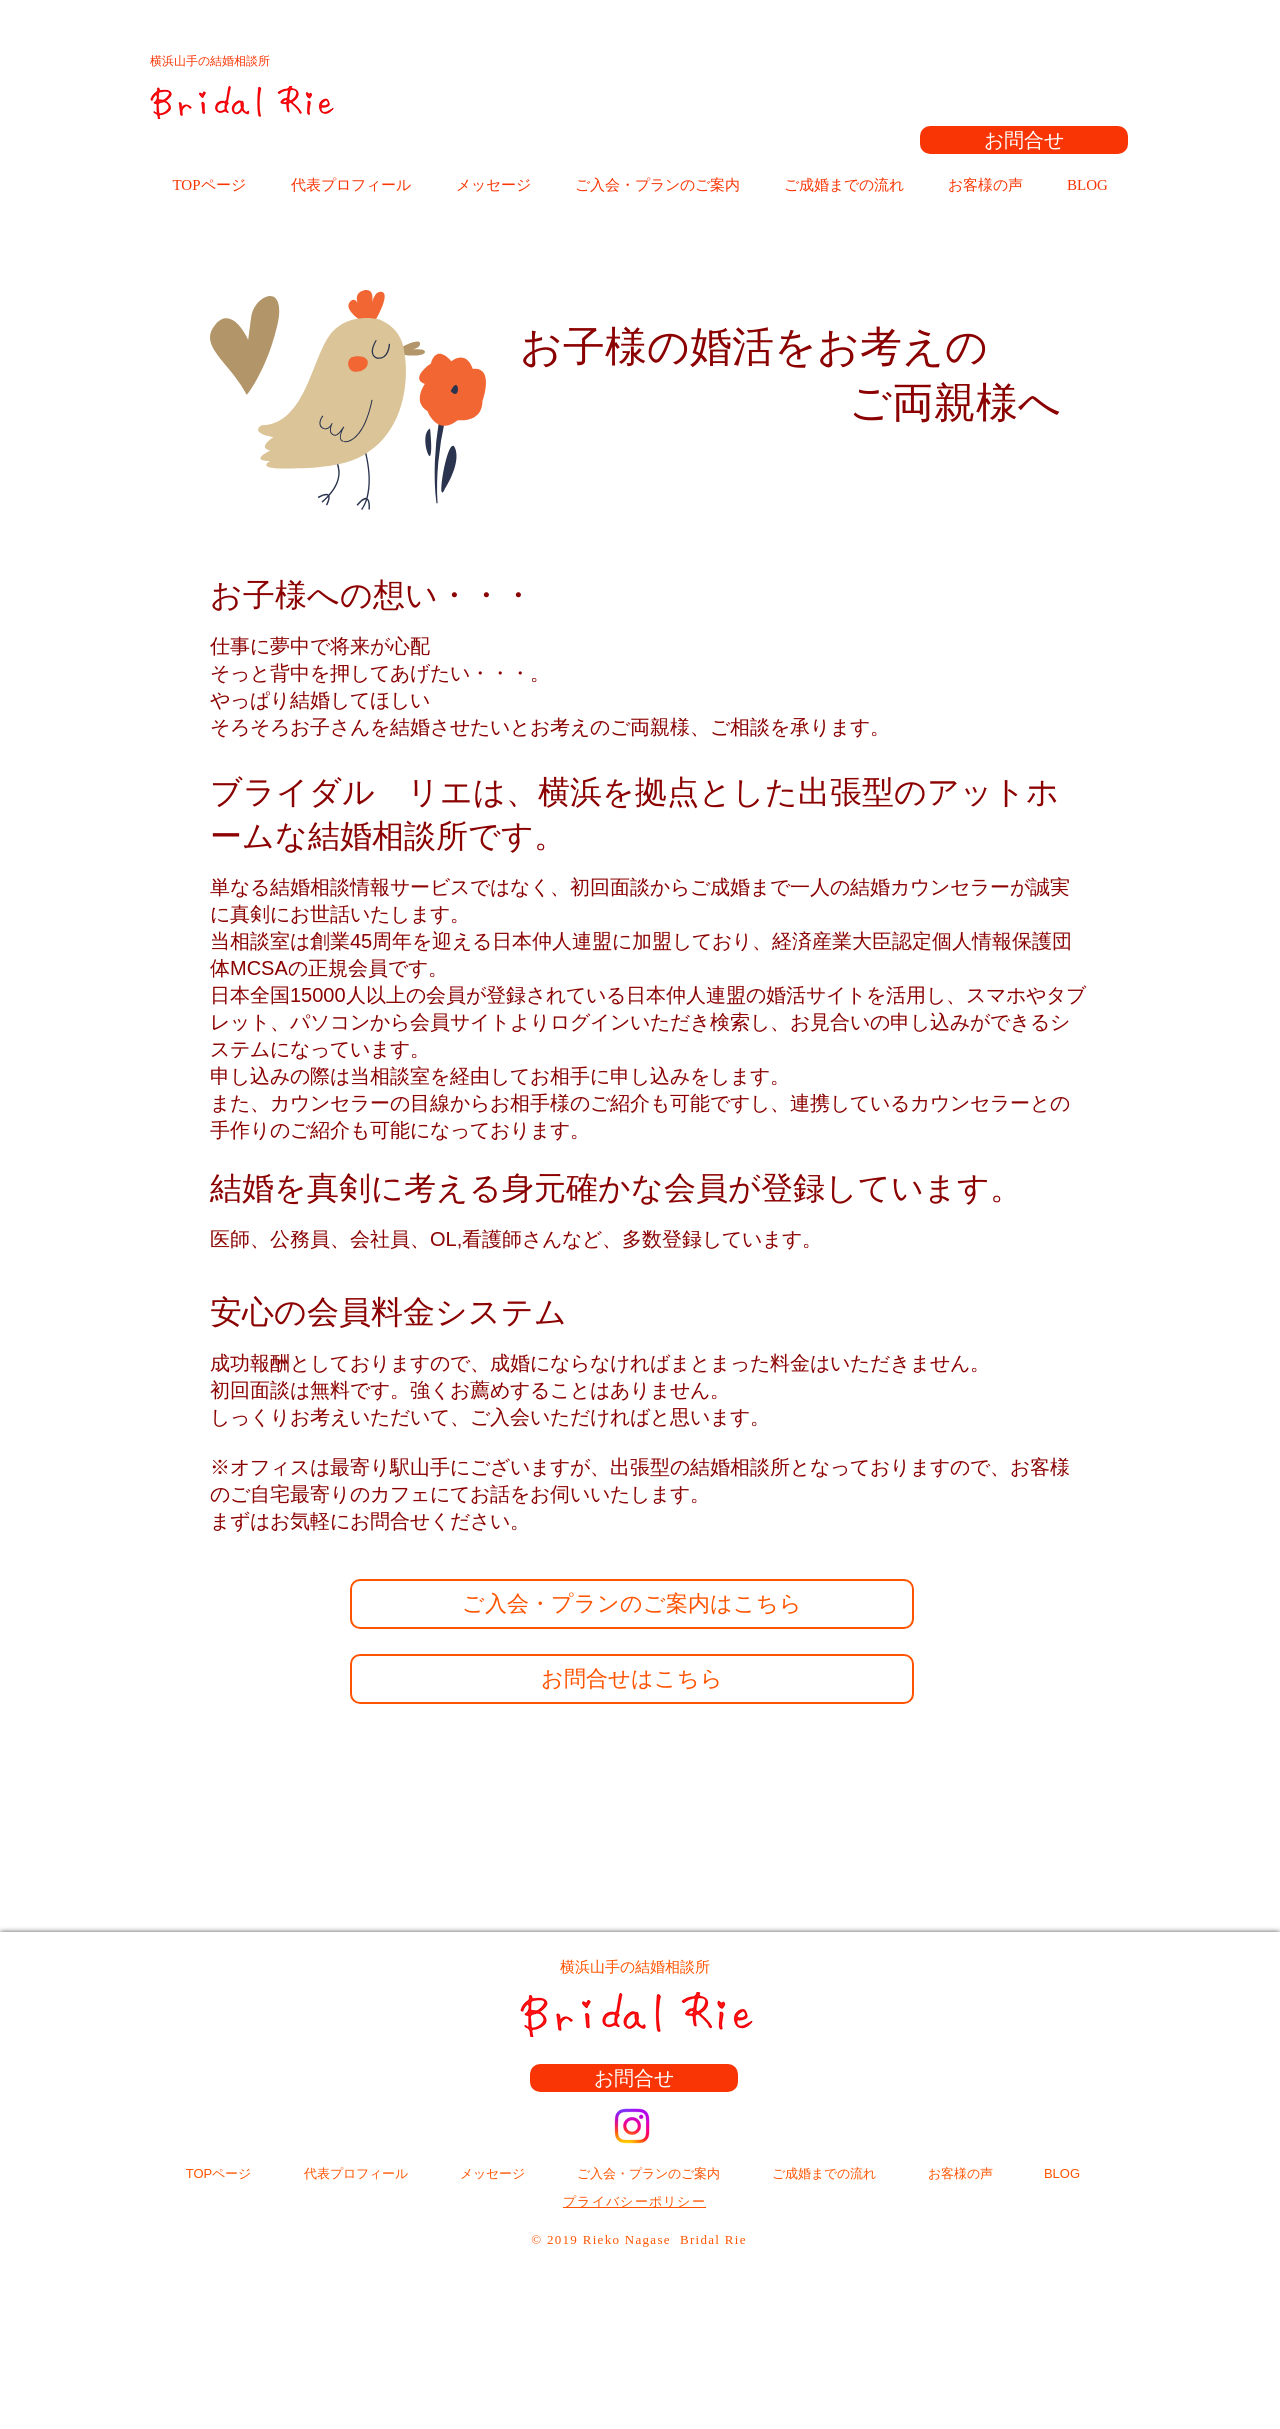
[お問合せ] (1024, 140)
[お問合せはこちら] (632, 1679)
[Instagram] (632, 2126)
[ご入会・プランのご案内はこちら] (632, 1604)
